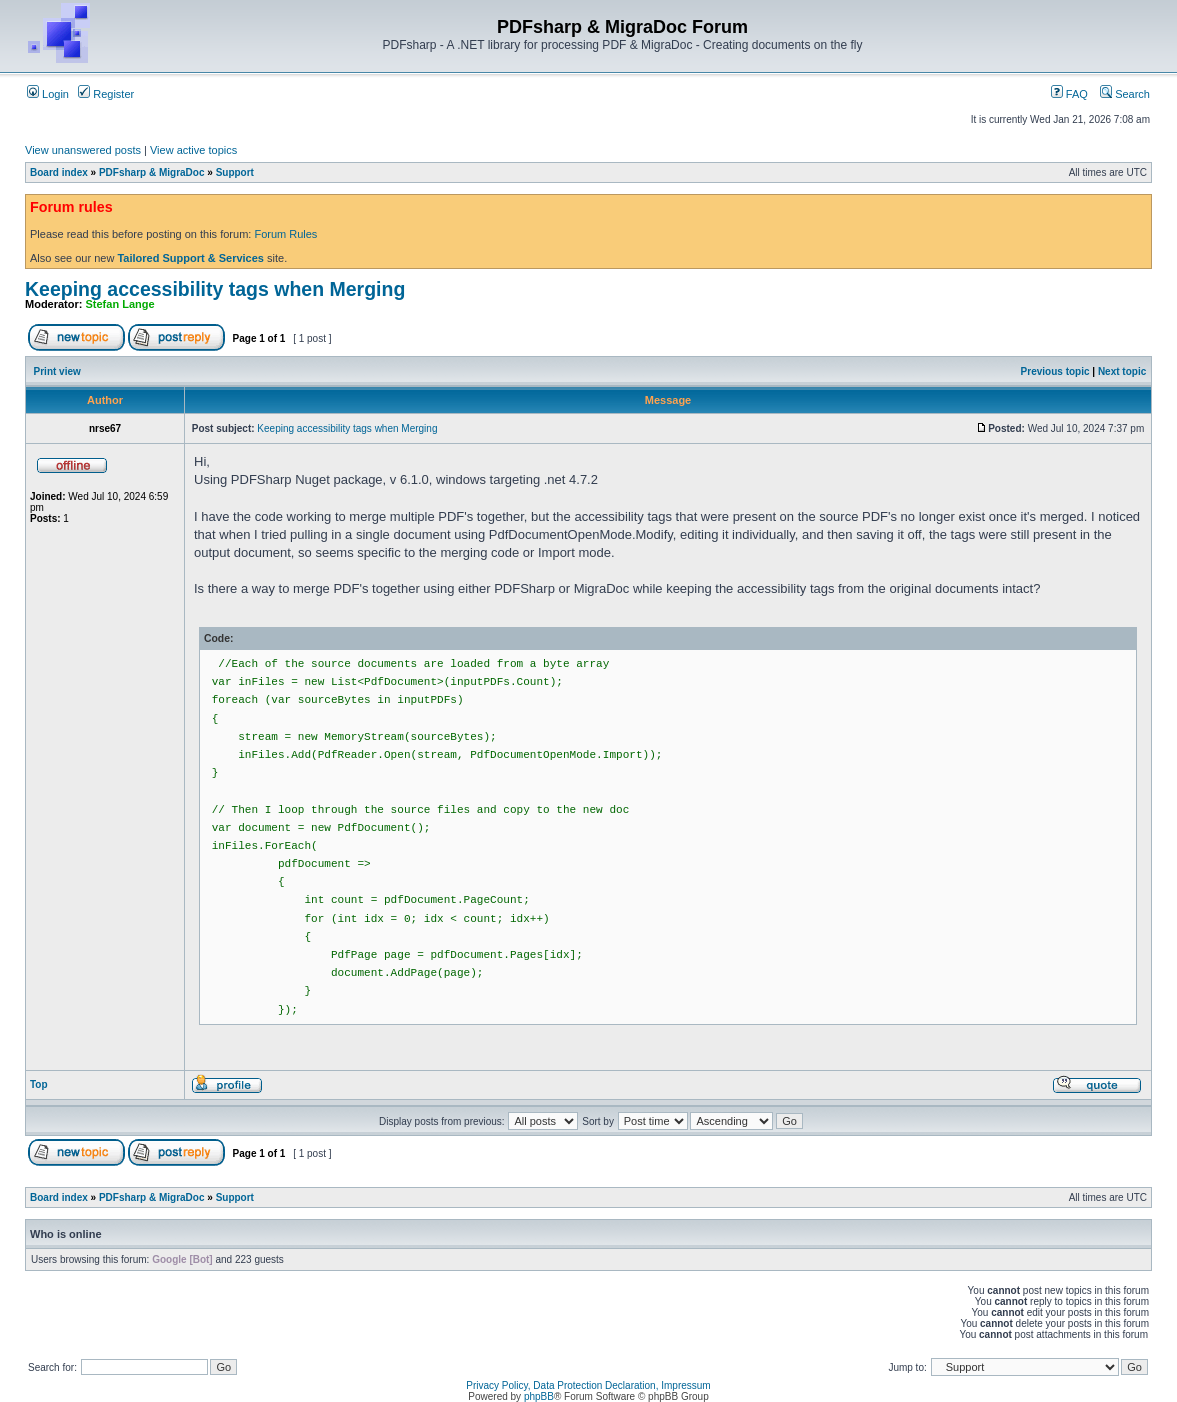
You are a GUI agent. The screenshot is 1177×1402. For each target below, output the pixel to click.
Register (106, 94)
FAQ (1069, 94)
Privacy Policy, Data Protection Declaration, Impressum (588, 1385)
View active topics (193, 150)
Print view (57, 371)
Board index (59, 172)
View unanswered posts (83, 150)
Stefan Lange (120, 304)
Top (39, 1084)
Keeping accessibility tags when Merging (215, 289)
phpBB (539, 1396)
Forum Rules (285, 234)
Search (1125, 94)
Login (48, 94)
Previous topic (1055, 371)
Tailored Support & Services (190, 258)
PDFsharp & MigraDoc (152, 172)
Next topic (1122, 371)
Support (235, 172)
